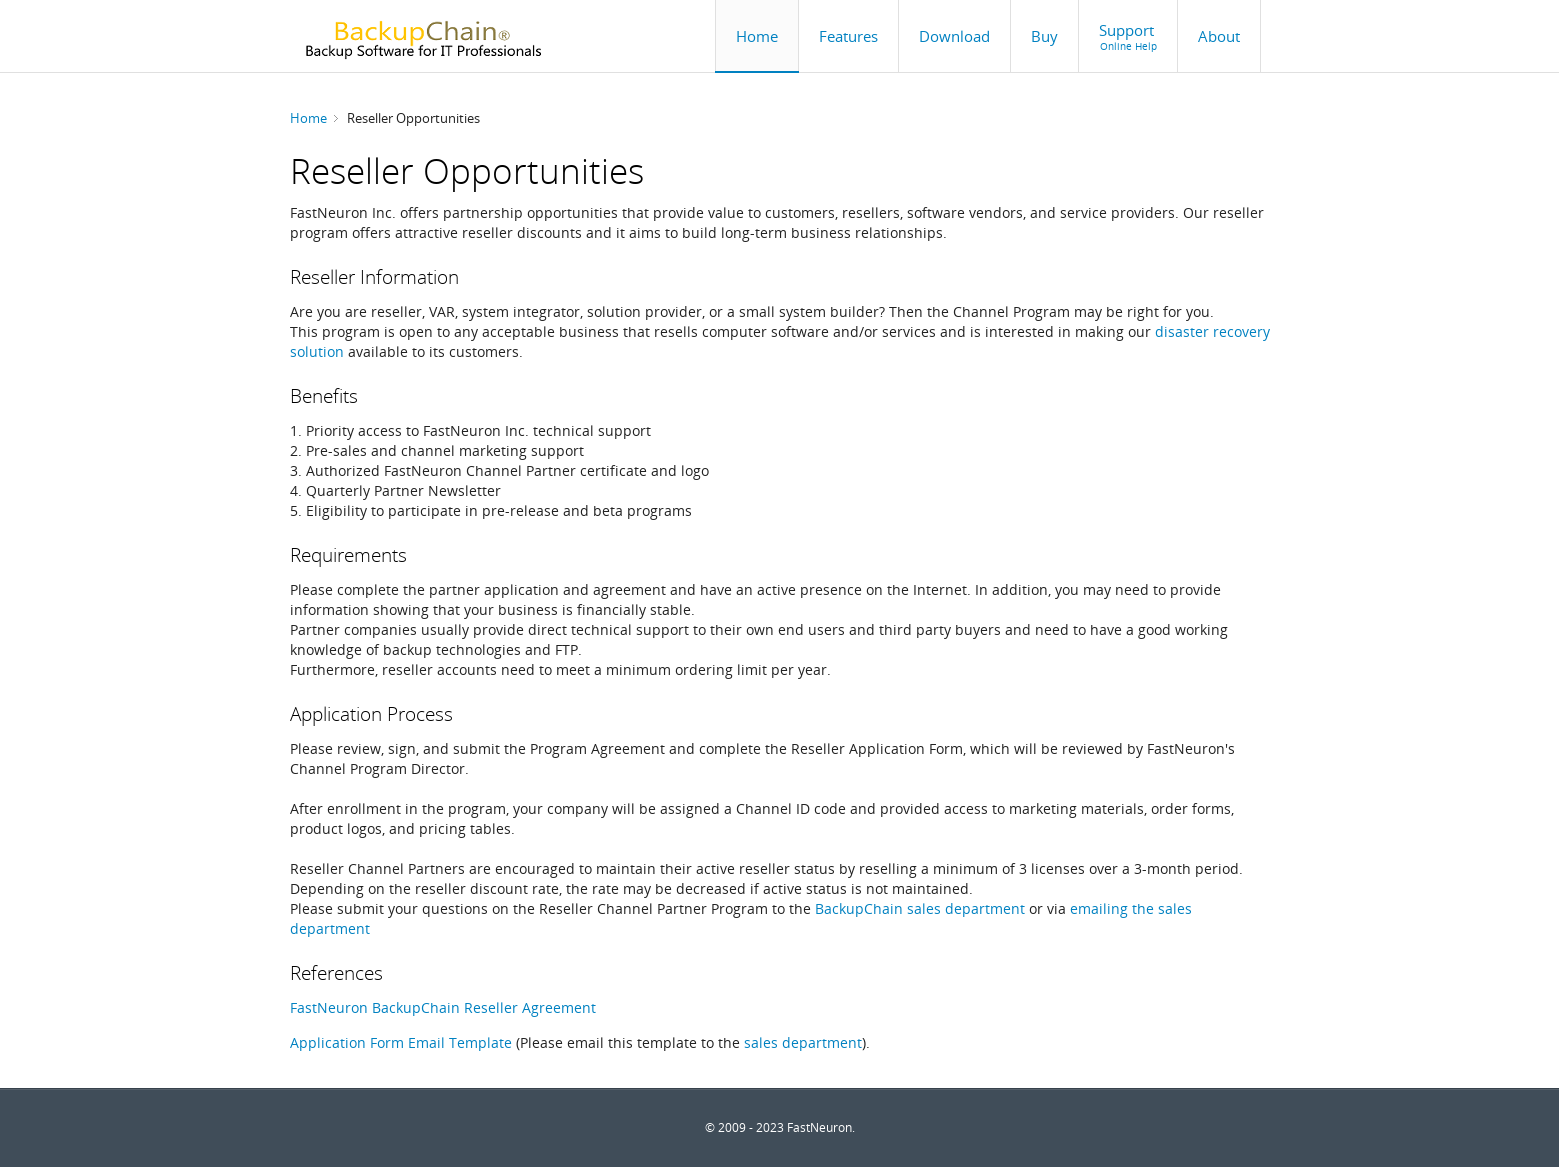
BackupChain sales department (920, 908)
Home (308, 118)
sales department (803, 1042)
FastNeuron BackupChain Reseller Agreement (443, 1007)
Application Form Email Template (401, 1042)
